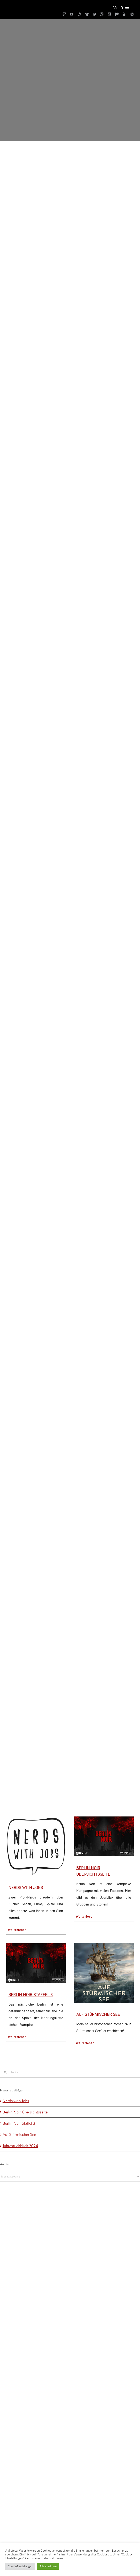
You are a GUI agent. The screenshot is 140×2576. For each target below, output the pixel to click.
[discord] (109, 14)
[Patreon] (117, 14)
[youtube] (71, 14)
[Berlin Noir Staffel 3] (36, 1946)
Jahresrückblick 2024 (20, 2145)
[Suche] (5, 2072)
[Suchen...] (70, 2072)
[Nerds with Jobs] (36, 1819)
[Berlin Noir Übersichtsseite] (104, 1819)
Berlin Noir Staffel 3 (30, 1994)
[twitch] (64, 14)
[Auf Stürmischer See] (104, 1946)
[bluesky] (87, 14)
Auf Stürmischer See (98, 2014)
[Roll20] (132, 14)
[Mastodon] (94, 14)
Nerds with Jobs (25, 1887)
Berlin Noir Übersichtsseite (25, 2111)
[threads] (79, 14)
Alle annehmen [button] (48, 2566)
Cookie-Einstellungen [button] (20, 2566)
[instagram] (101, 14)
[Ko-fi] (124, 14)
